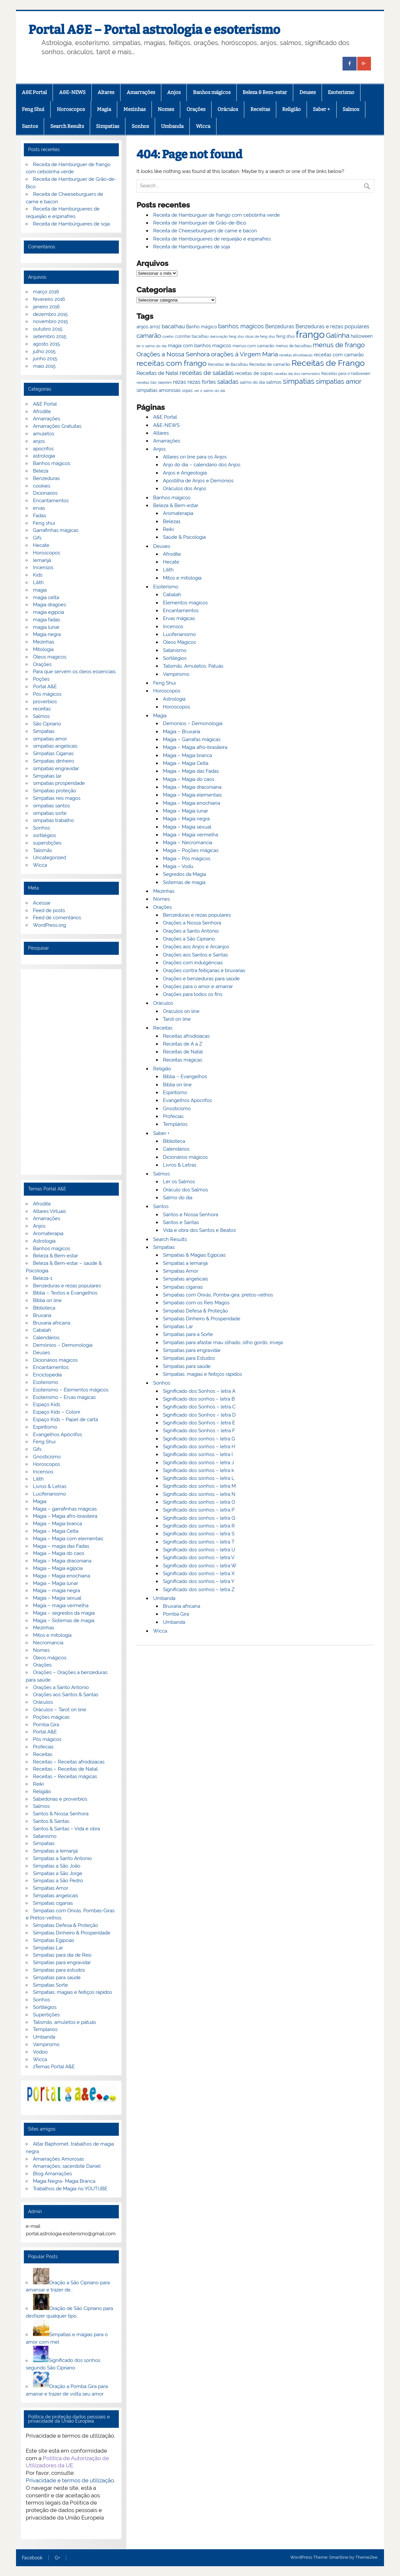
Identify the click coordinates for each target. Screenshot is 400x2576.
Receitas (260, 109)
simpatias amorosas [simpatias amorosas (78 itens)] (158, 390)
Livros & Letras (179, 1165)
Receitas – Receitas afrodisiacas (68, 1762)
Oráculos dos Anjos (184, 488)
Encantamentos (181, 610)
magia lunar (46, 627)
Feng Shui (33, 109)
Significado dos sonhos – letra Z (198, 1589)
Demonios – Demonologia (192, 723)
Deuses (307, 92)
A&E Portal (34, 92)
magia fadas (46, 620)
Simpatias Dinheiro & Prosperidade (201, 1319)
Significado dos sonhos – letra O (199, 1502)
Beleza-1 (42, 1278)
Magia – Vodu (178, 866)
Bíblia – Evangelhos (185, 1076)
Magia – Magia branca (187, 755)
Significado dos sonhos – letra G (199, 1439)
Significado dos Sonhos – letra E (199, 1423)
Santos (30, 126)
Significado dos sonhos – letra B (199, 1399)
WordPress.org (49, 925)
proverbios (45, 702)
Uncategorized (49, 858)
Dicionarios (45, 493)
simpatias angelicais (55, 746)
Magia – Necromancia (187, 843)
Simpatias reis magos (56, 798)
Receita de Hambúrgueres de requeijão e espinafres (212, 239)
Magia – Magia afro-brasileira (195, 747)
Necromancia (48, 1643)
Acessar (42, 903)
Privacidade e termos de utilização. (70, 2480)
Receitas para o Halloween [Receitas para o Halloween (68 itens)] (345, 373)
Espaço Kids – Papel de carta (65, 1419)
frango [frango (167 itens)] (310, 334)
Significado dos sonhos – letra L (198, 1478)
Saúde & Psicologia (184, 537)
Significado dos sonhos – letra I (198, 1454)
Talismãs (42, 850)
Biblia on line (177, 1085)
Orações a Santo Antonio (61, 1687)
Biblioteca (174, 1141)
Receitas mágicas (182, 1060)
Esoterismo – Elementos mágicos (70, 1390)
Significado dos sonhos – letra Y (198, 1581)
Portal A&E (45, 687)
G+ (57, 2558)
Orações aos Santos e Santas (195, 955)
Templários (175, 1124)
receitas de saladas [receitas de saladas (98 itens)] (207, 372)
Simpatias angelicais (185, 1279)
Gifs (37, 538)
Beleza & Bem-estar (265, 92)
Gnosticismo (177, 1108)
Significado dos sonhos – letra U (199, 1550)
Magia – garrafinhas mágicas (65, 1509)
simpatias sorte (50, 813)
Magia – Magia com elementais (68, 1539)
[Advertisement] (71, 1072)
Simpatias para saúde (187, 1366)
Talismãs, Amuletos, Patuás (193, 666)
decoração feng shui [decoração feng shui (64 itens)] (227, 336)
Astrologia (174, 699)
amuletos (43, 434)
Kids (37, 575)
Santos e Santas (181, 1222)
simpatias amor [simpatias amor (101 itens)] (338, 381)
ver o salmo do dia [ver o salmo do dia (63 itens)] (209, 391)
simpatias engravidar (56, 768)
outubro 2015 (47, 329)
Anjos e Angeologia (185, 473)
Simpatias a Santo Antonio (62, 1858)
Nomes (166, 109)
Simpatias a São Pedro (58, 1881)
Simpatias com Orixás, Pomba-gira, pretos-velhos (218, 1295)
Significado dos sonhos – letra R (199, 1526)
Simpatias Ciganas (53, 753)
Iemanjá (42, 560)
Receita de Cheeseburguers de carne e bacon (205, 231)
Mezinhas (134, 109)
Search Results (67, 126)
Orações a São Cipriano (189, 939)
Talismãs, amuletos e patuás (64, 2022)
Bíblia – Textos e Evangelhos (65, 1293)
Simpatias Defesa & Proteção (195, 1311)
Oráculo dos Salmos (185, 1190)
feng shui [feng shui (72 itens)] (285, 336)
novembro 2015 (50, 321)
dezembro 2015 (50, 314)
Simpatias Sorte (50, 1985)
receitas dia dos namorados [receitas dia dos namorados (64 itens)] (297, 374)
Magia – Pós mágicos (186, 858)
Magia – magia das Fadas (61, 1546)
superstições (47, 843)
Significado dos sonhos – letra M (199, 1486)
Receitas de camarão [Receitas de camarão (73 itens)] (269, 364)
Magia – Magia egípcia (58, 1568)
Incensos (173, 626)
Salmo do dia (177, 1198)
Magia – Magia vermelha (190, 835)
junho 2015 (45, 359)
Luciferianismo (179, 634)
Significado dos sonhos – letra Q (199, 1518)
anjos (39, 441)
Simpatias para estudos (59, 1970)
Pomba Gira (176, 1614)
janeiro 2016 (46, 307)
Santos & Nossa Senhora (60, 1814)
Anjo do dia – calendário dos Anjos (201, 465)
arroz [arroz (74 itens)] (155, 326)
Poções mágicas (51, 1717)
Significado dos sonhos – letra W (199, 1566)
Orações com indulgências (193, 963)
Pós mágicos (47, 694)
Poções (41, 679)
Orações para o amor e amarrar (198, 986)
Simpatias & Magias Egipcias (194, 1255)
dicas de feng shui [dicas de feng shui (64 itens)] (260, 336)
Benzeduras (46, 478)
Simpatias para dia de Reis (62, 1955)
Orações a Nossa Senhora (192, 923)
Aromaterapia (178, 513)
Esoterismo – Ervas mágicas (64, 1397)
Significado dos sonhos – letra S (198, 1534)
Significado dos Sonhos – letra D (199, 1415)
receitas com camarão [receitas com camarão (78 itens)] (339, 354)
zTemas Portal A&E (54, 2067)
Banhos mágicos (212, 92)
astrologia (44, 456)
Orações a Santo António (191, 931)
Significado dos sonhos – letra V (198, 1557)
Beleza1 (171, 521)
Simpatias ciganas (183, 1287)
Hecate (171, 562)
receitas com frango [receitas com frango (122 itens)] (171, 363)
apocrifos (43, 449)
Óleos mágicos (49, 1658)
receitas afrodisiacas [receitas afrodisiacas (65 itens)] (295, 355)
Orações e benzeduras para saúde (201, 979)
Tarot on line (177, 1019)
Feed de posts (49, 910)
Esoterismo (341, 92)
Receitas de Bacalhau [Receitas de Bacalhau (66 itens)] (228, 364)
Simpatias (107, 126)
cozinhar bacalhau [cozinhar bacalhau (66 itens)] (192, 336)
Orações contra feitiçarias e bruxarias (204, 970)
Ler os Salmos (179, 1182)
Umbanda (172, 126)
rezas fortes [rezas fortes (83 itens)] (201, 382)
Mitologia (43, 649)
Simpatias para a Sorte (188, 1334)
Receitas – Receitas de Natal (65, 1769)
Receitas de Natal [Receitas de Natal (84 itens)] (157, 373)
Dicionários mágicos (185, 1157)
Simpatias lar (47, 776)
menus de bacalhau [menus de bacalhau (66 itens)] (294, 346)
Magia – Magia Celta (185, 763)
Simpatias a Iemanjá (185, 1263)
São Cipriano (47, 724)
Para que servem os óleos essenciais (74, 672)
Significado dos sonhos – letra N (199, 1494)
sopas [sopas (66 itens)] (187, 390)
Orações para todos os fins (192, 994)
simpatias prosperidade (59, 783)
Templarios (45, 2029)
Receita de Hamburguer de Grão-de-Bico (199, 223)
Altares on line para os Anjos (195, 457)
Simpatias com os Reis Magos (196, 1303)
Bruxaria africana (181, 1606)
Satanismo (174, 650)
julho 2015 (44, 351)
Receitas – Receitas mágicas (65, 1776)
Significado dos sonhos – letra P (198, 1510)
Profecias (173, 1116)
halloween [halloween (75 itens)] (362, 336)
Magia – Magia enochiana (191, 803)
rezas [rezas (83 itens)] (179, 382)
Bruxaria (42, 1315)
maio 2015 (44, 366)
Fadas (39, 516)
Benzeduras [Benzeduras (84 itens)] (279, 326)
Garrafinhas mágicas (55, 530)
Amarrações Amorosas (58, 2159)
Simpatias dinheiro (53, 761)
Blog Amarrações (52, 2174)
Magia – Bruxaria (181, 732)
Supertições (46, 2015)
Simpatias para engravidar (192, 1350)
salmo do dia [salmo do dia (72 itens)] (252, 382)
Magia (104, 109)
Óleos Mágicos (179, 642)
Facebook (32, 2558)
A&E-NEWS (72, 92)
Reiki (168, 529)
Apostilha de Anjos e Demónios (198, 481)
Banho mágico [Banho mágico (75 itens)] (201, 326)
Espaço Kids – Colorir (56, 1412)
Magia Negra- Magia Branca (64, 2181)
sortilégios (44, 835)
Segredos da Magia (184, 874)
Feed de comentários (57, 918)
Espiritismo (175, 1092)
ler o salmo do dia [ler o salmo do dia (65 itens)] (151, 346)
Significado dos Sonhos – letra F (199, 1431)
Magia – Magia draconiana (192, 787)
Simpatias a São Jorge (57, 1873)
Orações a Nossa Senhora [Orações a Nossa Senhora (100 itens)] (173, 354)
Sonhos (140, 126)
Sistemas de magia (184, 882)
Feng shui (44, 523)
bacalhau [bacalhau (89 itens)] (173, 326)
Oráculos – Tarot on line (59, 1710)
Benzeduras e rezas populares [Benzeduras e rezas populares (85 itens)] (332, 326)
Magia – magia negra (56, 1590)
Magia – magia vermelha (60, 1605)
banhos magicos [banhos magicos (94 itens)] (241, 326)
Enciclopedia (47, 1375)
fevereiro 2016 (49, 299)
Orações (195, 109)
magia (40, 590)
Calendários (176, 1149)
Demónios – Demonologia (62, 1345)
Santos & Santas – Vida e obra (66, 1829)
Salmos (351, 109)
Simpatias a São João (56, 1866)
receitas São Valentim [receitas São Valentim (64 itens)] (154, 382)
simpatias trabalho (53, 820)
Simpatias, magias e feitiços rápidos (202, 1374)
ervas (39, 508)
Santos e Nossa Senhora (190, 1215)
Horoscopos (71, 109)
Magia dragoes (49, 605)
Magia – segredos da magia (64, 1613)
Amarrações (141, 92)
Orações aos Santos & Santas (65, 1695)
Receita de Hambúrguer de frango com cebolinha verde (216, 215)
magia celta (46, 597)
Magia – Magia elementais (192, 795)
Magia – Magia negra (186, 819)
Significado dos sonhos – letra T (198, 1542)
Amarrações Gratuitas (57, 426)
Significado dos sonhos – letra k (198, 1470)
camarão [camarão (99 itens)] (148, 335)
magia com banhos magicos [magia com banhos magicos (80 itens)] (199, 346)
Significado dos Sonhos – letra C (199, 1407)
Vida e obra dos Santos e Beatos (199, 1230)
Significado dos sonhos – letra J (198, 1463)
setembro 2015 (49, 336)
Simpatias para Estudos (189, 1358)
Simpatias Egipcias (53, 1940)
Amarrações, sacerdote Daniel (67, 2166)
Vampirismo (176, 674)
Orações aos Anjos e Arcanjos (196, 947)
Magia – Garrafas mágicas (191, 739)
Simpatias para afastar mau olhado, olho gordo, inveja (223, 1342)
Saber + (321, 109)
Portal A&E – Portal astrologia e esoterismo (154, 29)
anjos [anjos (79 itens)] (142, 326)
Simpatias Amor (180, 1271)
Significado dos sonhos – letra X (198, 1573)
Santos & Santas (51, 1821)
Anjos (174, 92)
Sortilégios (174, 658)
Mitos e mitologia (182, 578)
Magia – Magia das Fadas (191, 771)
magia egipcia (48, 612)
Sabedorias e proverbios (60, 1799)
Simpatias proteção (54, 791)
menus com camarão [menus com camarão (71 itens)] (253, 345)
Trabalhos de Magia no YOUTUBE (70, 2189)
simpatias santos (51, 806)
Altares (106, 92)
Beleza (40, 471)
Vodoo (40, 2052)
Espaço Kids (46, 1404)
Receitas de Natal (183, 1052)
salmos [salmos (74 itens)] (273, 382)
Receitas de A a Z (182, 1044)
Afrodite (172, 554)
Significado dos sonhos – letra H (199, 1447)
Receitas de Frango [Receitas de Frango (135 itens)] (328, 363)
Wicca (203, 126)
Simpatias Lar (178, 1326)
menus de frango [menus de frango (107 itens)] (339, 345)
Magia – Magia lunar (185, 811)
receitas (42, 709)
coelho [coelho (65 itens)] (168, 336)
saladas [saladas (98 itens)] (227, 381)
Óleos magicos (49, 657)
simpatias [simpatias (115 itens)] (298, 381)
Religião (291, 109)
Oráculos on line (181, 1011)
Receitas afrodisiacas (186, 1036)
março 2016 (46, 292)
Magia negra (47, 634)
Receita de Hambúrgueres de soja (191, 247)
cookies (41, 486)
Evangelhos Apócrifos (187, 1100)
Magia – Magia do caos (188, 779)
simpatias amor (50, 739)
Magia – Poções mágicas (190, 850)
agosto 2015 (46, 344)
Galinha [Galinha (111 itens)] (337, 335)
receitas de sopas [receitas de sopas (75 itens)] (254, 373)
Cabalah (172, 594)
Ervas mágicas (179, 618)
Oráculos (227, 109)
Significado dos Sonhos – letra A (199, 1391)
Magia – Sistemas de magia (63, 1620)
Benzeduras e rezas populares (197, 915)
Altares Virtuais (49, 1211)
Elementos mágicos (185, 603)
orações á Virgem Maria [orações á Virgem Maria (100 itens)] (244, 354)
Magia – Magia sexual (187, 827)
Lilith (168, 570)
